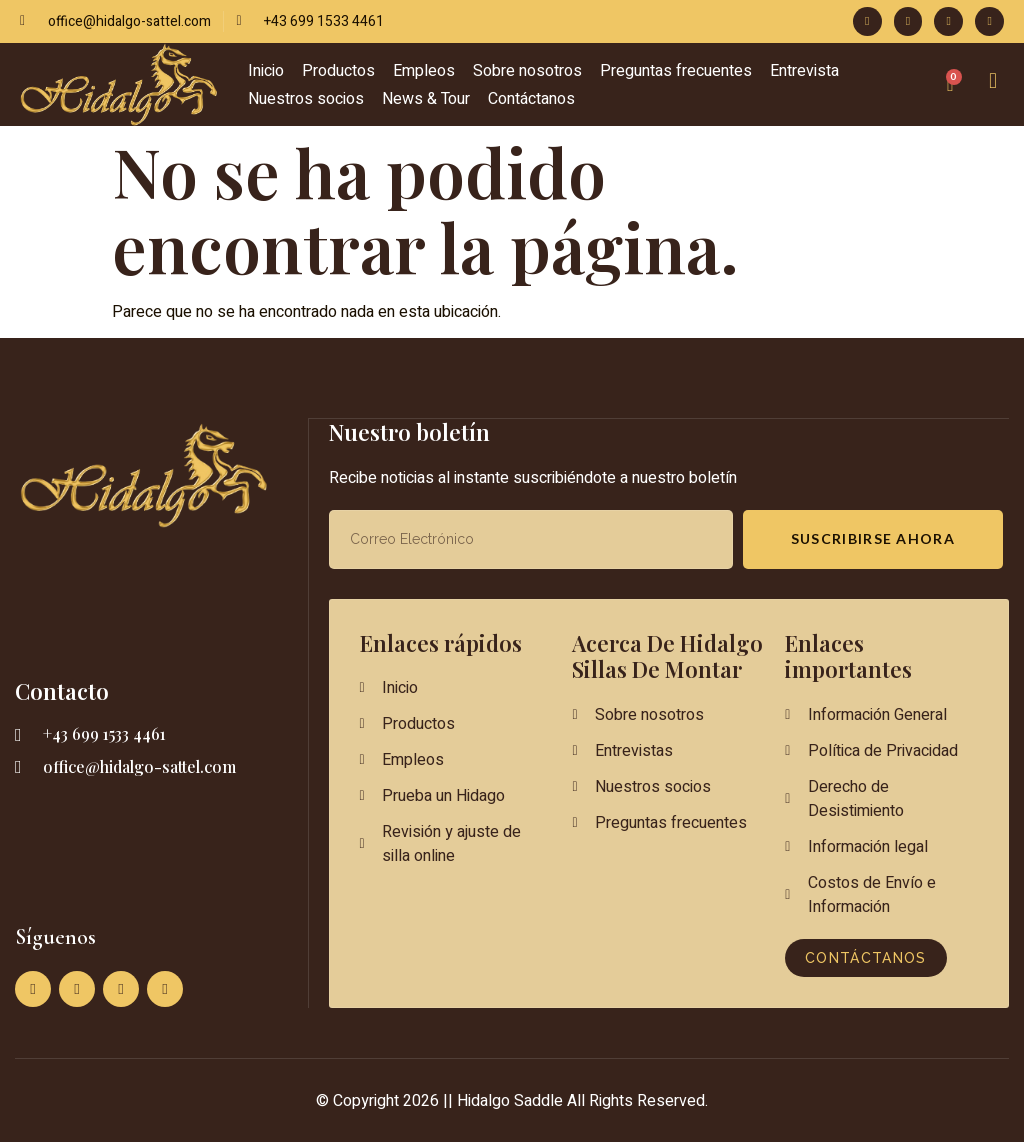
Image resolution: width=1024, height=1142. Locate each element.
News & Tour (426, 99)
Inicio (266, 71)
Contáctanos (531, 99)
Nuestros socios (306, 99)
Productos (338, 71)
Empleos (424, 71)
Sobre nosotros (527, 71)
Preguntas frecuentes (676, 71)
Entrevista (804, 71)
